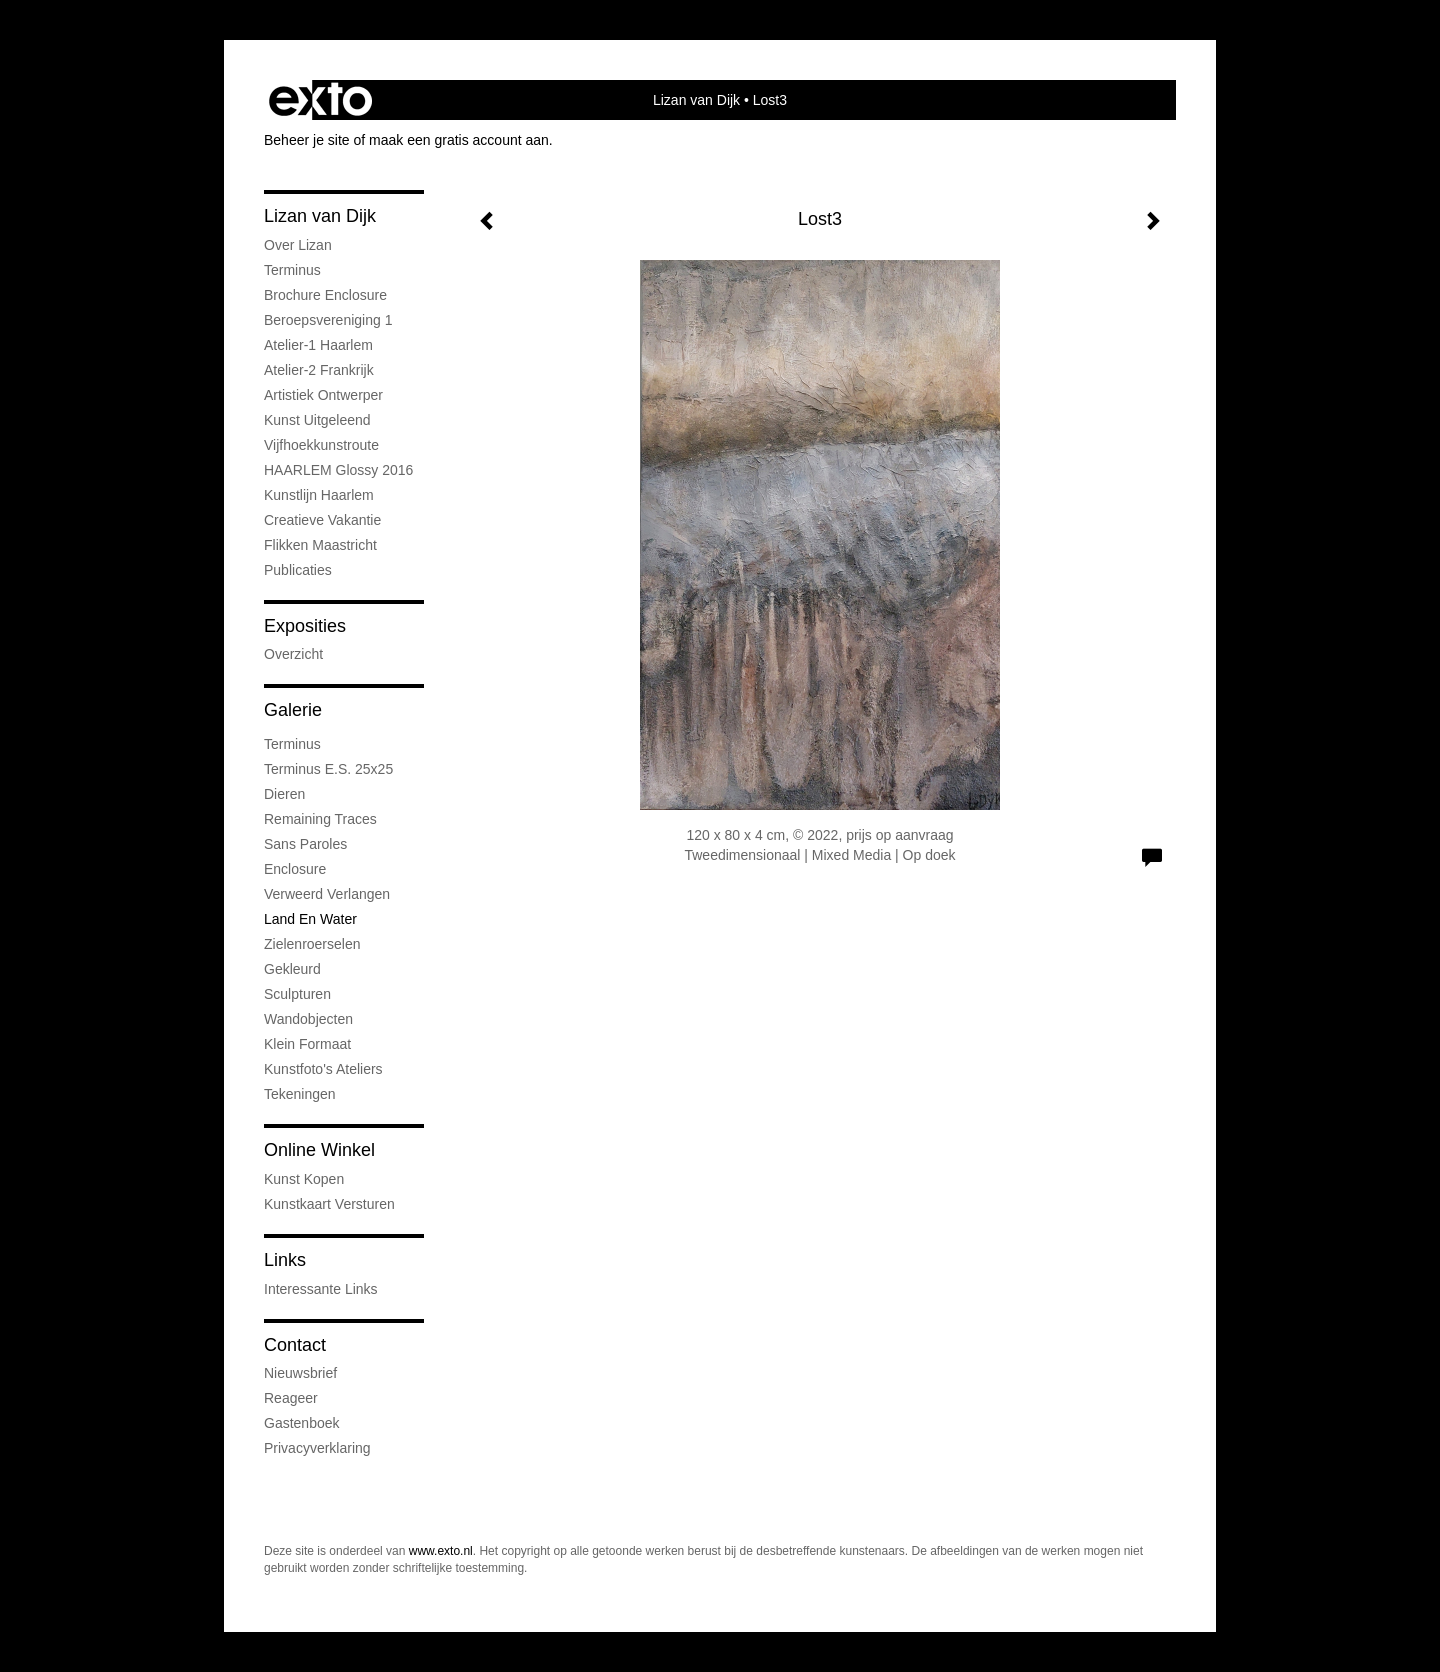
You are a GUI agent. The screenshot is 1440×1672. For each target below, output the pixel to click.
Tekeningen (300, 1094)
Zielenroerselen (312, 944)
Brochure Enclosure (325, 295)
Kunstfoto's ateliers (323, 1069)
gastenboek (302, 1423)
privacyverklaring (317, 1448)
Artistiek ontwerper (323, 395)
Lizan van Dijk (696, 100)
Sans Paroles (305, 844)
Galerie (293, 710)
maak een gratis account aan (459, 140)
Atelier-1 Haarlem (318, 345)
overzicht (293, 654)
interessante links (321, 1289)
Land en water (310, 919)
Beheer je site (307, 140)
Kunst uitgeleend (317, 420)
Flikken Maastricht (320, 545)
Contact (295, 1345)
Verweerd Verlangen (327, 894)
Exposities (305, 626)
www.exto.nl (441, 1551)
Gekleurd (292, 969)
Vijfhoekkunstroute (321, 445)
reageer (291, 1398)
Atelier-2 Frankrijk (319, 370)
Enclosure (295, 869)
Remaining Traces (320, 819)
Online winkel (319, 1150)
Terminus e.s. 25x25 (328, 769)
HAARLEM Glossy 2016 (338, 470)
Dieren (284, 794)
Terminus (292, 270)
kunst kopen (304, 1179)
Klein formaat (307, 1044)
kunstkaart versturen (329, 1204)
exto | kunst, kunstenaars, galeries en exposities (320, 100)
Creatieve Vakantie (322, 520)
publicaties (298, 570)
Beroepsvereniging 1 (328, 320)
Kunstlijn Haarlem (319, 495)
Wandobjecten (308, 1019)
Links (285, 1260)
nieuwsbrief (300, 1373)
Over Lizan (298, 245)
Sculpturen (297, 994)
